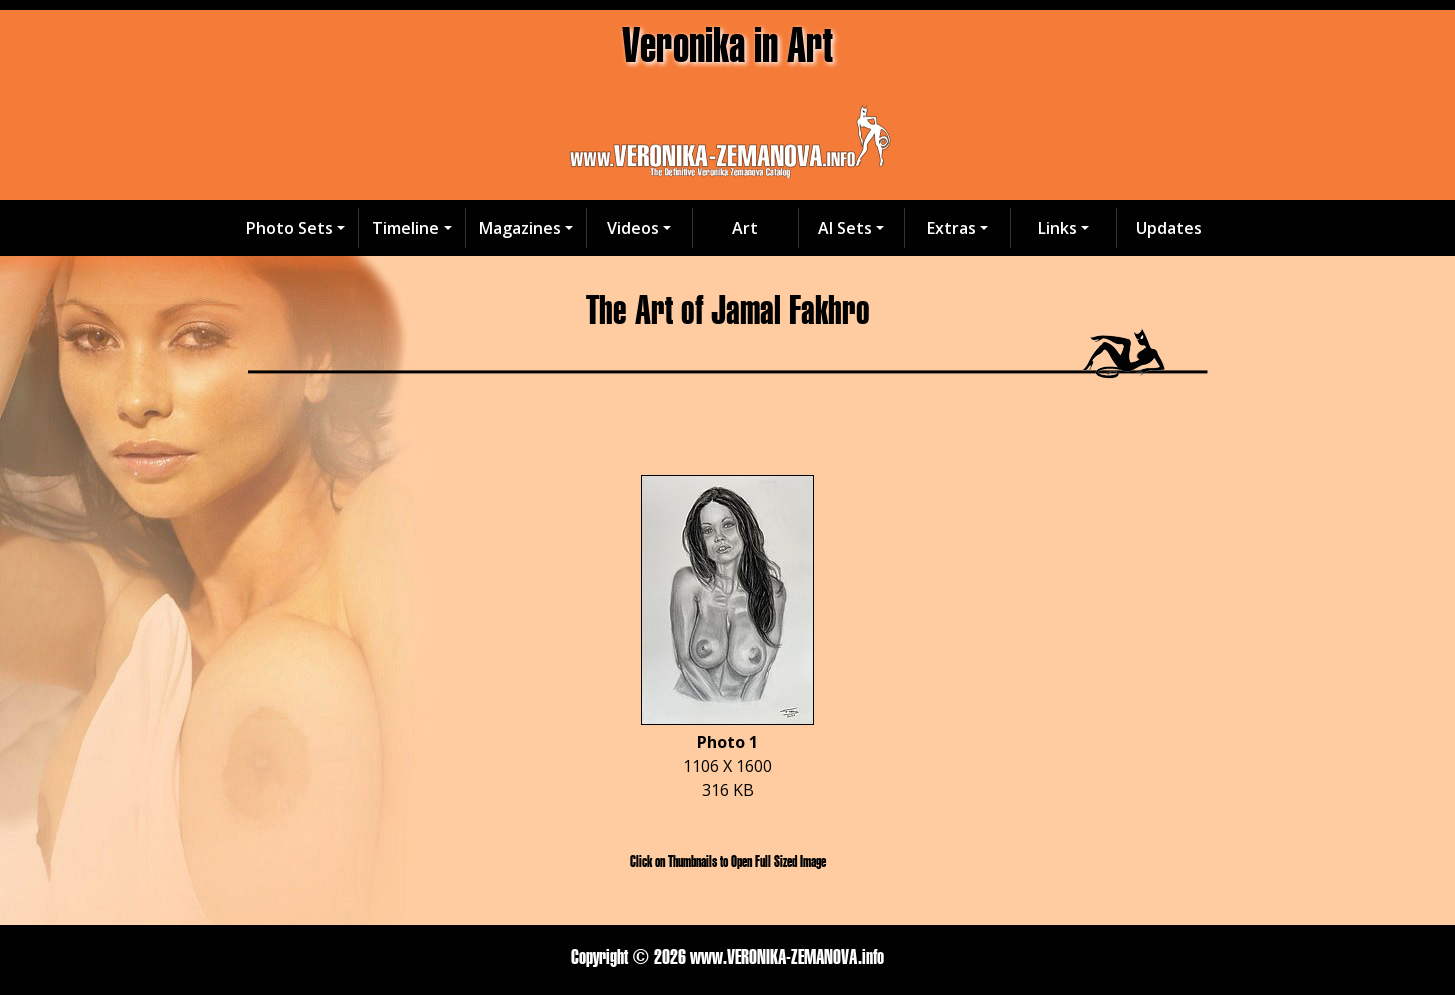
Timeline (405, 228)
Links (1057, 228)
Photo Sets (289, 228)
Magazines (520, 228)
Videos (633, 228)
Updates (1169, 228)
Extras (951, 228)
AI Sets (845, 228)
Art (745, 228)
